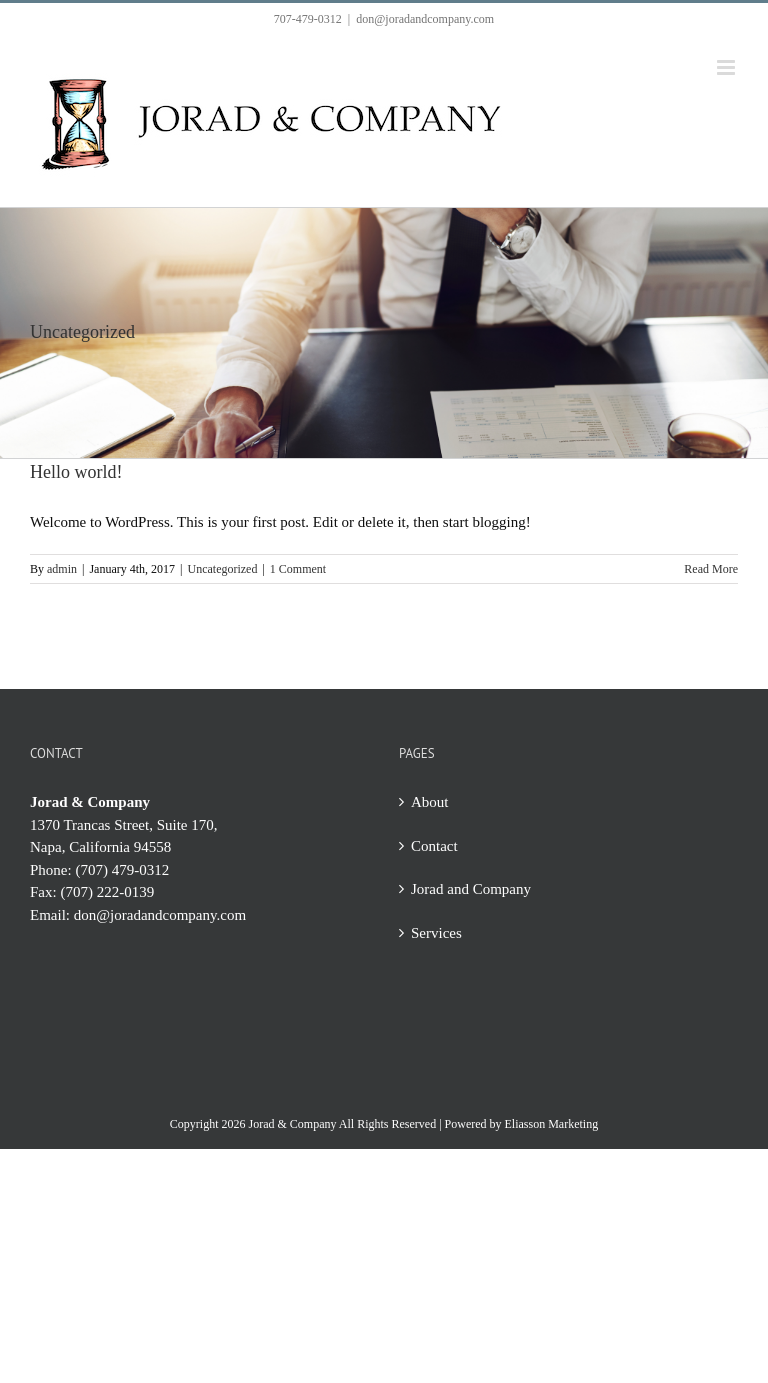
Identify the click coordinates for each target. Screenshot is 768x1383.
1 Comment (298, 569)
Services (436, 933)
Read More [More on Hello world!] (711, 569)
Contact (434, 846)
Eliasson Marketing (552, 1124)
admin (62, 569)
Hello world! (76, 472)
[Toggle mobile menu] (727, 67)
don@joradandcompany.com (425, 19)
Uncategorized (222, 569)
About (430, 802)
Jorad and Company (471, 889)
